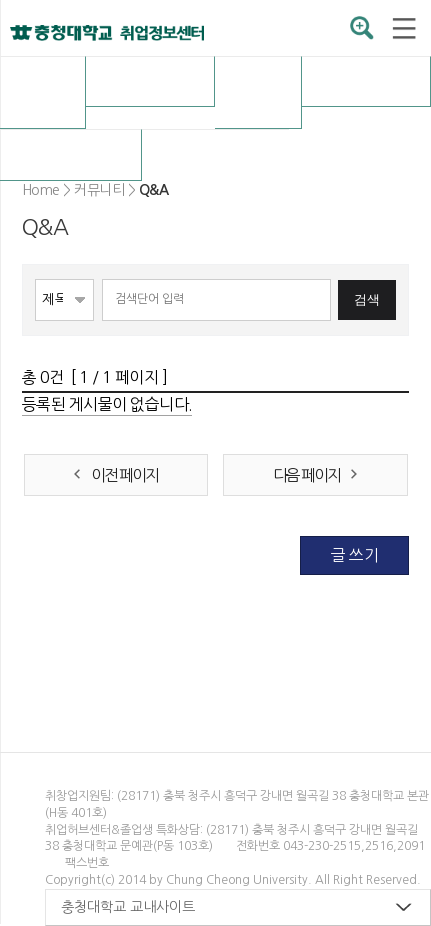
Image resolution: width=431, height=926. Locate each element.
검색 (367, 299)
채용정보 (150, 81)
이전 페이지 (124, 475)
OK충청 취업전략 (258, 92)
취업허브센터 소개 (43, 92)
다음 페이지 (306, 475)
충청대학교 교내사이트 (128, 907)
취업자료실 (365, 81)
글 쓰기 (354, 555)
